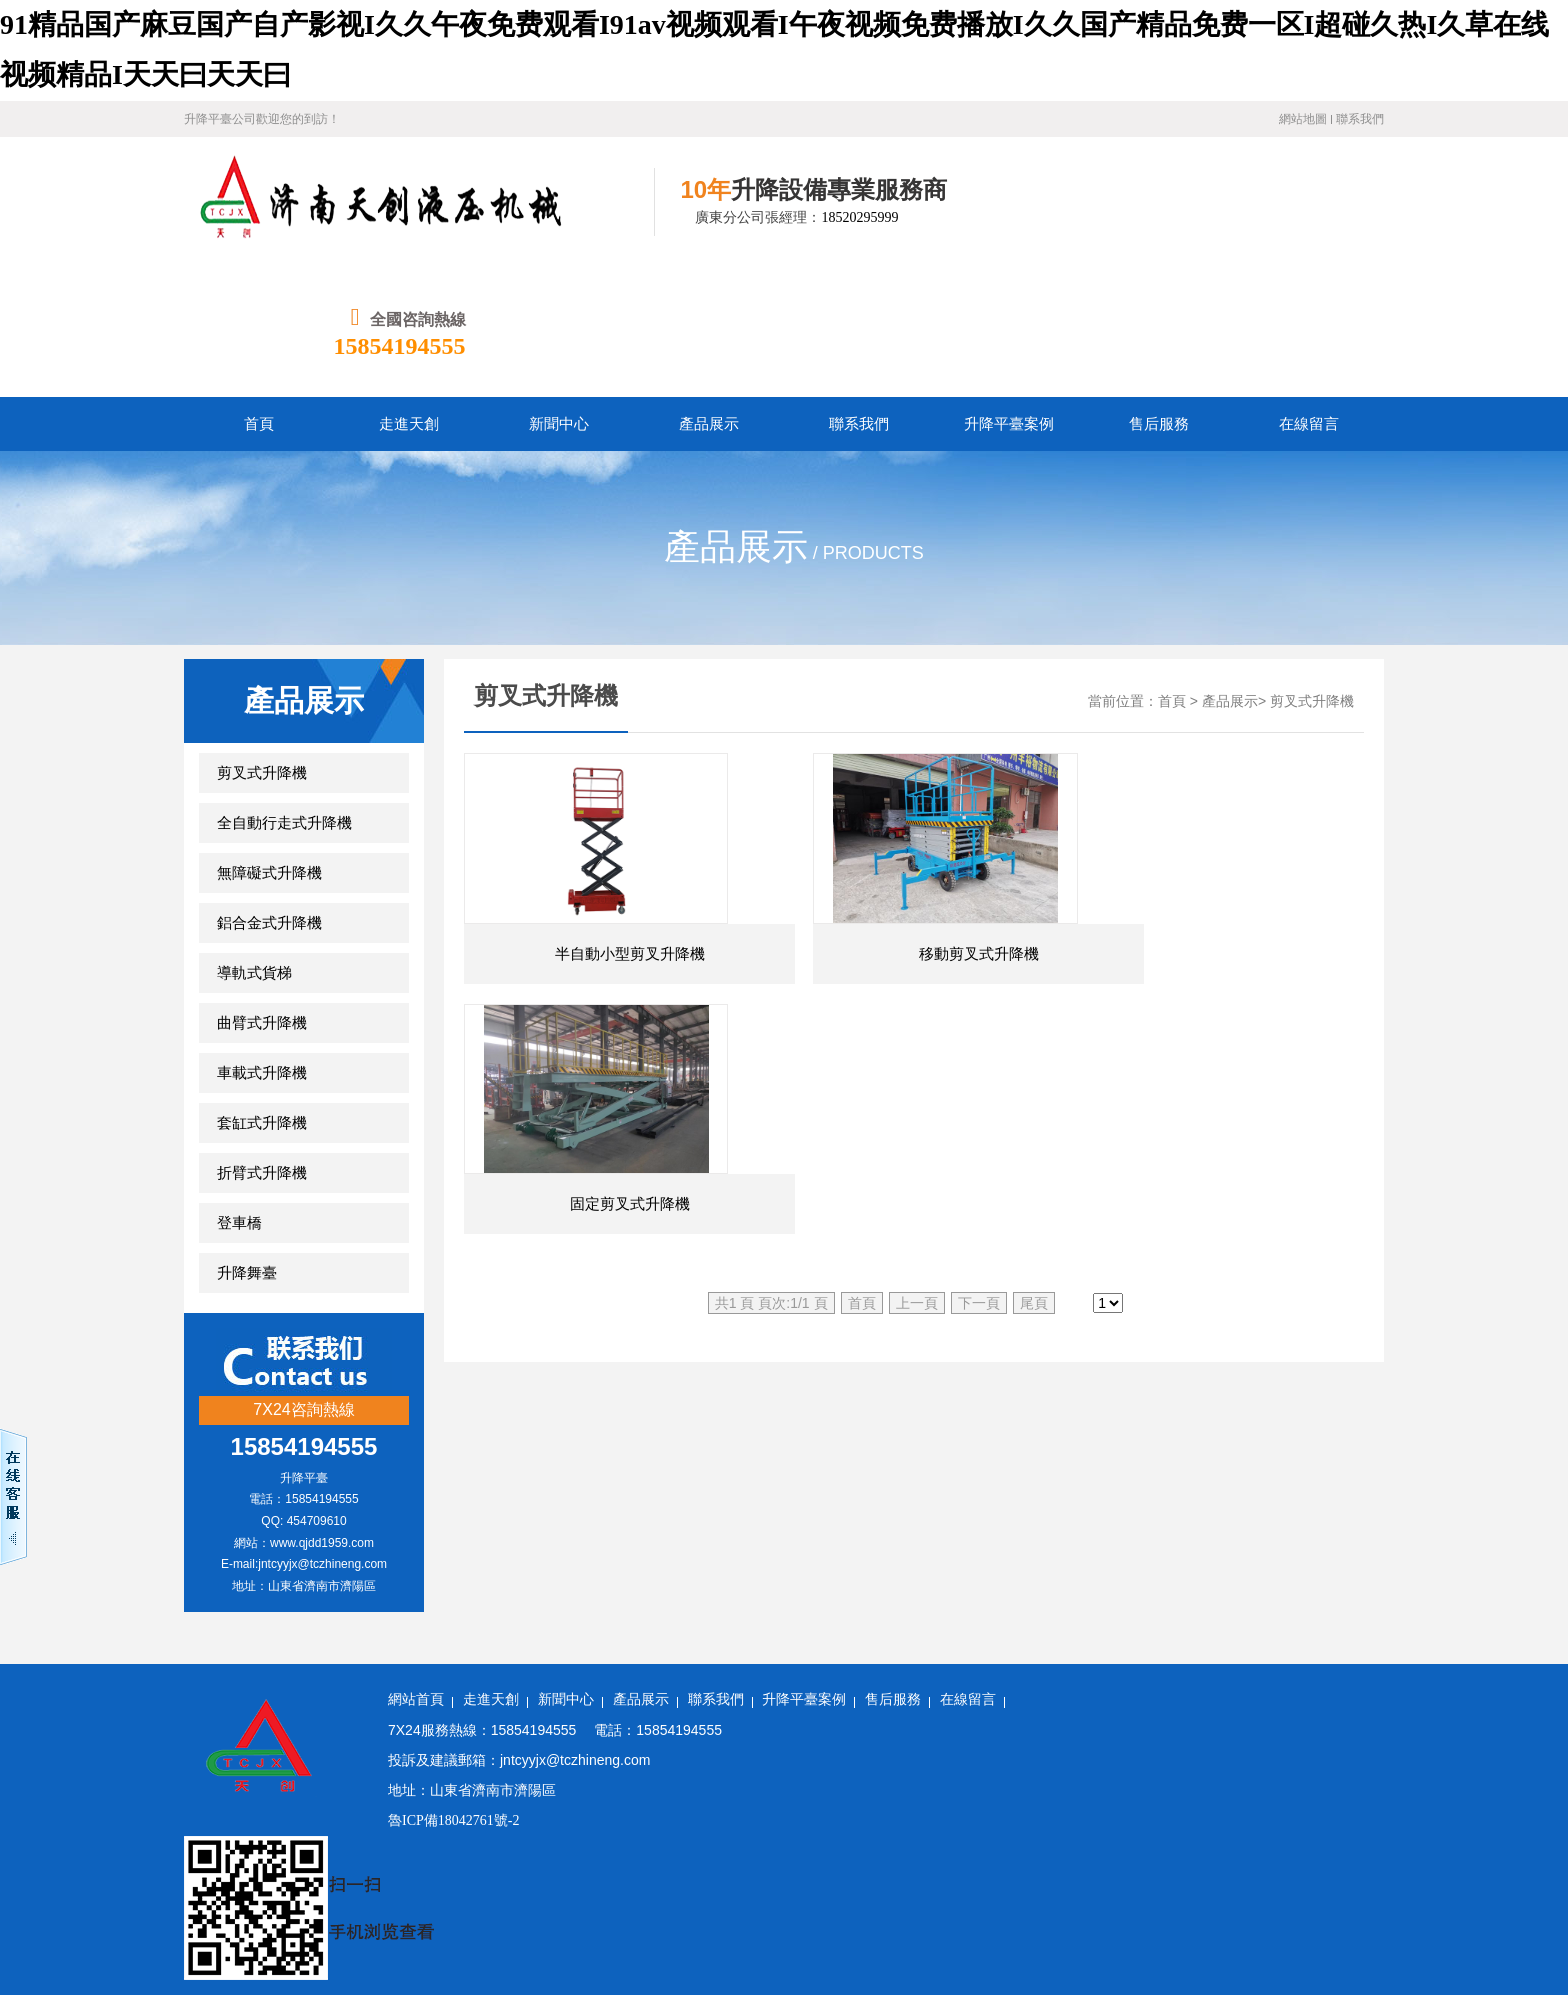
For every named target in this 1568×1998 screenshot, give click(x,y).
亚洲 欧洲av (1518, 1834)
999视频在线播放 (230, 1935)
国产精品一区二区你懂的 (809, 1960)
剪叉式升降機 (262, 643)
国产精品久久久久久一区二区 (1090, 1985)
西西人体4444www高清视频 (498, 1884)
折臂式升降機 (262, 1043)
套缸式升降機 (262, 993)
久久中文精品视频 (946, 1884)
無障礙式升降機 (269, 743)
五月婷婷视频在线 (649, 1935)
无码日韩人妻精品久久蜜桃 (84, 1784)
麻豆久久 (554, 1935)
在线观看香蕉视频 (276, 1834)
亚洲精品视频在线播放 (1178, 1884)
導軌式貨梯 (254, 843)
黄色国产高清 (521, 1985)
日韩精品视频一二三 (1339, 1910)
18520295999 (818, 217)
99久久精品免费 (902, 1935)
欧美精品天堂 (1055, 1884)
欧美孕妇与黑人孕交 (357, 1935)
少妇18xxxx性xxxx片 (1408, 1834)
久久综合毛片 (44, 1910)
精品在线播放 (1292, 1834)
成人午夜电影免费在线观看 (202, 1809)
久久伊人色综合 (146, 1910)
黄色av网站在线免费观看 (1470, 1859)
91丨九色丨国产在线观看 (187, 1859)
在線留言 (968, 1569)
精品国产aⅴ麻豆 (1308, 1884)
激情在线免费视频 (828, 1834)
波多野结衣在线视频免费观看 (1103, 1809)
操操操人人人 (939, 1960)
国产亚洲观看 (317, 1859)
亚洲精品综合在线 (1356, 1809)
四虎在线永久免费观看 (644, 1859)
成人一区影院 (1465, 1809)
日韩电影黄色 (125, 1985)
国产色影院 (1450, 1935)
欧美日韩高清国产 (932, 1985)
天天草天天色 (521, 1859)
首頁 (1172, 571)
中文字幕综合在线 (1264, 1960)
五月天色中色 (1247, 1809)
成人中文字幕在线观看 (494, 1834)
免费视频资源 (1088, 1834)
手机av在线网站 (50, 1859)
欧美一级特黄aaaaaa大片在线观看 (1094, 1960)
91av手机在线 (1452, 1985)
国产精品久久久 (672, 1960)
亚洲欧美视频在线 (741, 1809)
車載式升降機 (262, 943)
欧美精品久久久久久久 (139, 1834)
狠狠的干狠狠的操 (777, 1910)
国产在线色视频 (939, 1859)
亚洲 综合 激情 (833, 1884)
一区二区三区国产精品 (542, 1960)
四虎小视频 (1116, 1859)
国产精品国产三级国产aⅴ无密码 (1167, 1910)
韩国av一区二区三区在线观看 (1161, 1935)
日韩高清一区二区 (809, 1985)
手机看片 (1439, 1910)
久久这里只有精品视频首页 (658, 1985)
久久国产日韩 (617, 1834)
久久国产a (167, 1960)
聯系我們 (1360, 119)
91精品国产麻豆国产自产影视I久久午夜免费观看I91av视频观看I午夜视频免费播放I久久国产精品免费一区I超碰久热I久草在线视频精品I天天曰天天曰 (457, 1759)
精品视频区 (244, 1960)
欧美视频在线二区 (1327, 1859)
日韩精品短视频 (1190, 1834)
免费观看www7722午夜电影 (375, 1960)
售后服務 (893, 1569)
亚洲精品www (1506, 1884)
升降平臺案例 (804, 1569)
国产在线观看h (715, 1834)
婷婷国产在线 (473, 1935)
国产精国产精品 (1211, 1859)
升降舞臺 (247, 1143)
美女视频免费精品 (864, 1809)
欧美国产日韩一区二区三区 (626, 1910)
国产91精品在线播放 (779, 1935)
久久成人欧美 (1410, 1884)
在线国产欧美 (1358, 1985)
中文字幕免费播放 (346, 1884)
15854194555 (1318, 216)
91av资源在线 (408, 1809)
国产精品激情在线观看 (1334, 1935)
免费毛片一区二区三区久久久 (685, 1884)
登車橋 (239, 1093)
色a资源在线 (499, 1809)
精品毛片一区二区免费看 (202, 1884)
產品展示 (1230, 571)
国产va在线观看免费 (405, 1985)
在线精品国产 (886, 1910)
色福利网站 (90, 1960)
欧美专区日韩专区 (58, 1884)
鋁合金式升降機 (269, 793)
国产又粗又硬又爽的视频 (255, 1985)
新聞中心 (566, 1569)
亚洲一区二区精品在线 (965, 1834)
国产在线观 (378, 1834)
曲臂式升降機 (262, 893)
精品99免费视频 (1011, 1935)
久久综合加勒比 (419, 1859)
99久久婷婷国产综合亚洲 (802, 1859)
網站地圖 (1303, 119)
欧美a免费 (326, 1809)
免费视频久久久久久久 (97, 1935)
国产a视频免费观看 (265, 1910)
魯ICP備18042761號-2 (453, 1690)
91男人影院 (1034, 1859)
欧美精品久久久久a (998, 1910)
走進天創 (491, 1569)
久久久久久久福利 (1249, 1985)
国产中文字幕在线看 (611, 1809)
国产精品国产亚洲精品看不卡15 (433, 1910)
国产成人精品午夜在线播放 (1415, 1960)
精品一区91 (966, 1809)
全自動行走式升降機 (284, 693)
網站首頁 (416, 1569)
